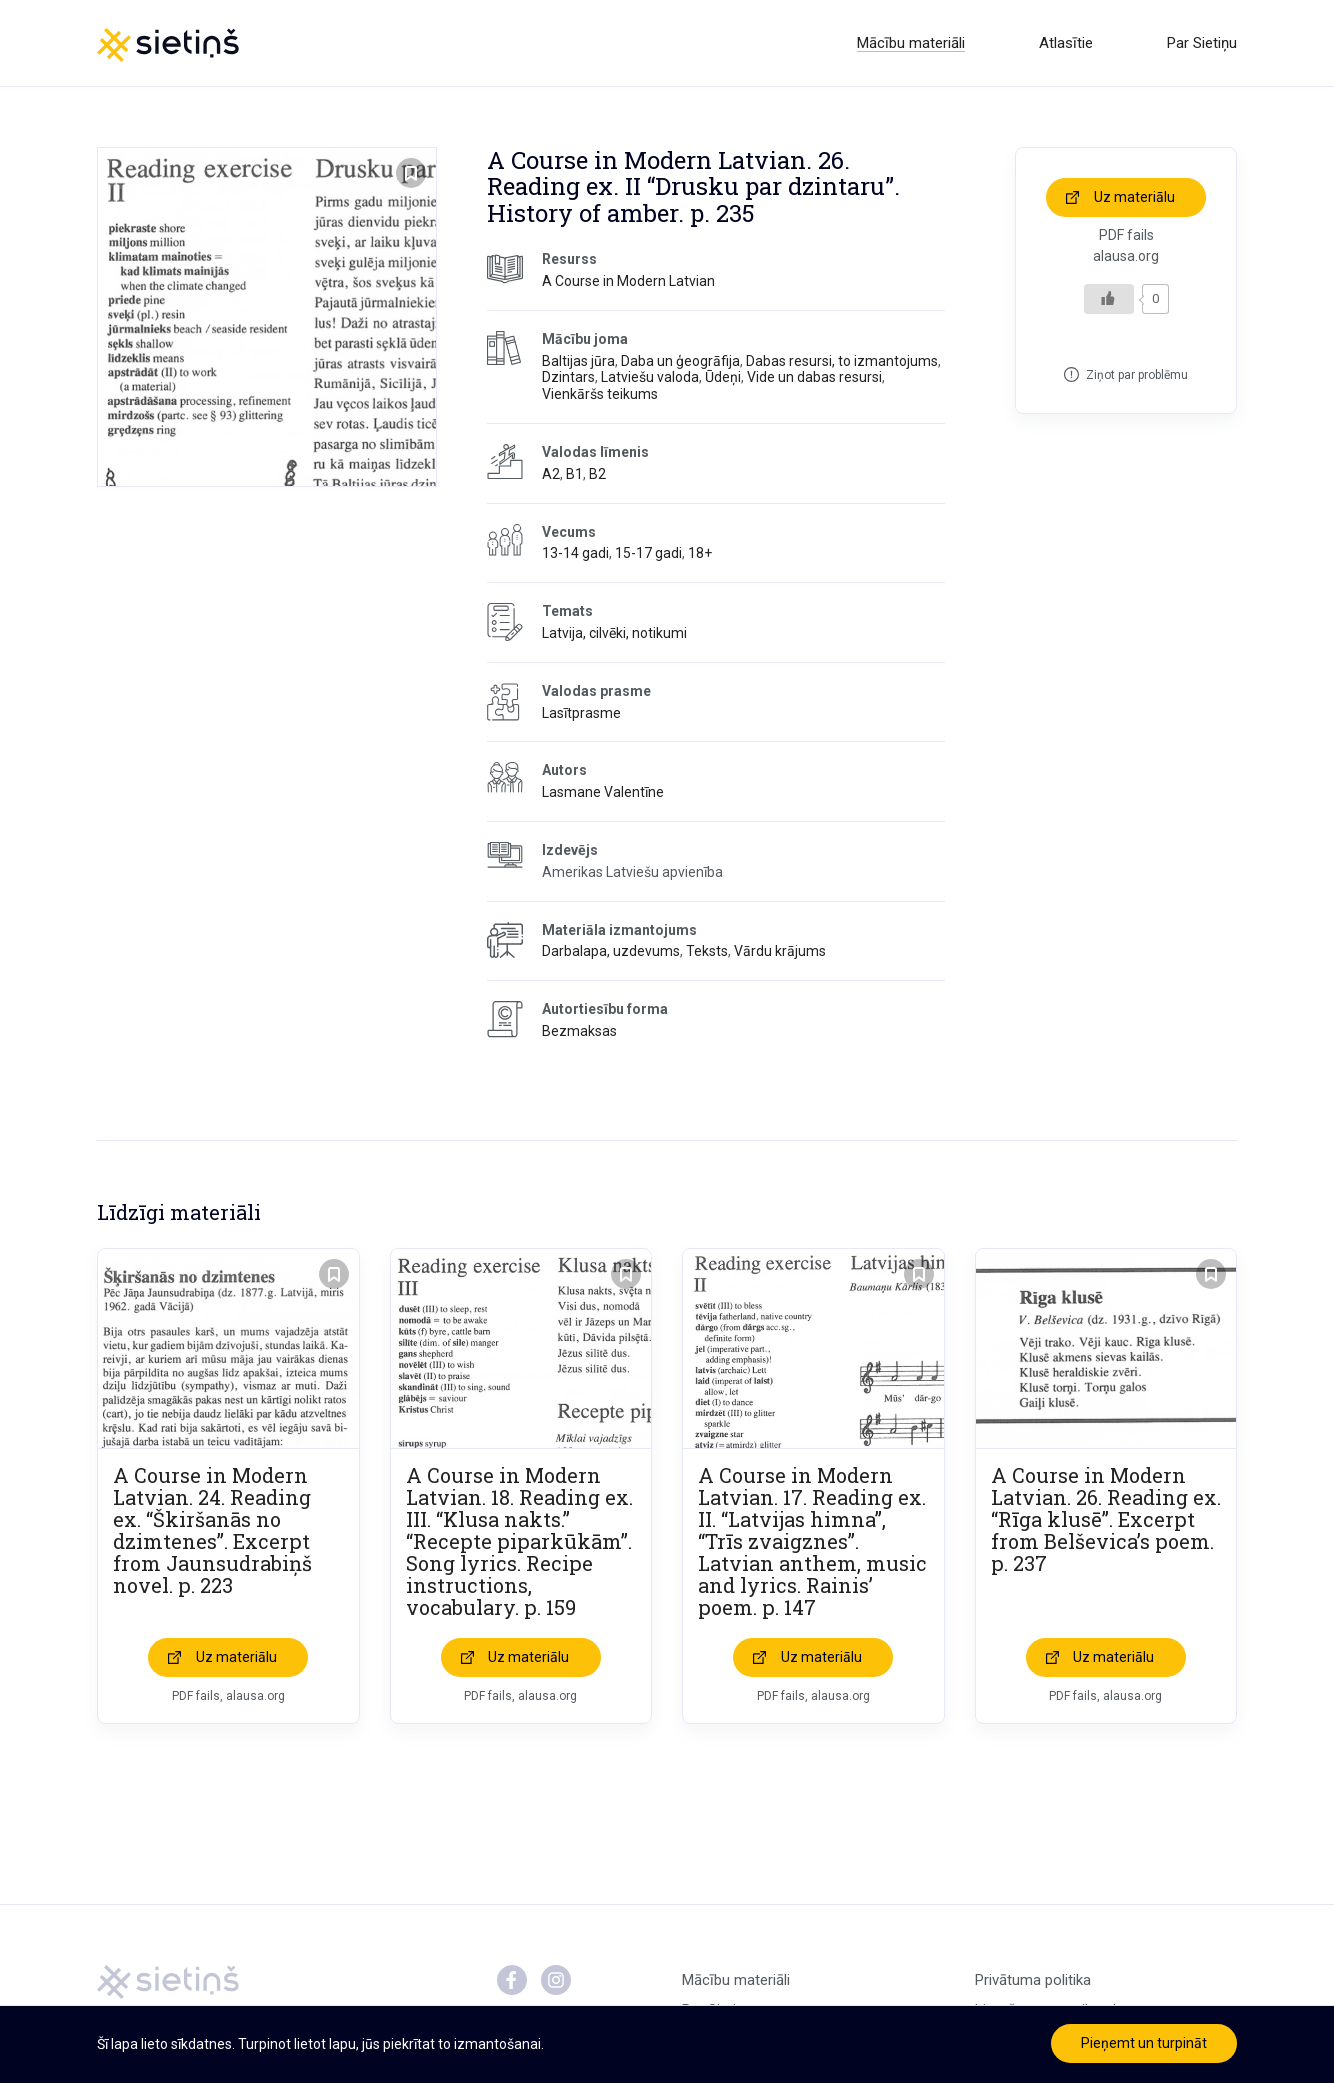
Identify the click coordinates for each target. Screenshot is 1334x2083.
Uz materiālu (1134, 197)
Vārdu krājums (780, 951)
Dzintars (568, 377)
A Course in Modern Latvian (628, 281)
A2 (551, 474)
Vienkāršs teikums (600, 394)
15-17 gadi (648, 553)
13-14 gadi (575, 553)
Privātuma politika (1033, 1980)
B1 (574, 474)
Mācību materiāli (911, 43)
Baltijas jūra (578, 361)
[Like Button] (1109, 299)
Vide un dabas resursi (814, 377)
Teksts (707, 951)
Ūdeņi (723, 377)
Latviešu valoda (650, 377)
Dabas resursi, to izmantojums (842, 361)
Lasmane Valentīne (603, 792)
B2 (597, 474)
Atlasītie (1066, 43)
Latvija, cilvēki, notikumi (614, 633)
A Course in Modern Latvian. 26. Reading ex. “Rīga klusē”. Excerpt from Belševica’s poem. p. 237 (1106, 1519)
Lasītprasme (581, 713)
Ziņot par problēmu (1137, 375)
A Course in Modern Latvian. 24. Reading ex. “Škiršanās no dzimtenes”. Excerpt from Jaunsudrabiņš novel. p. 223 (212, 1530)
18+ (700, 553)
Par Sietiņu (1202, 43)
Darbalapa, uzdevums (611, 951)
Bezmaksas (579, 1031)
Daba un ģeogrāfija (680, 361)
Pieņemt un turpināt (1144, 2043)
